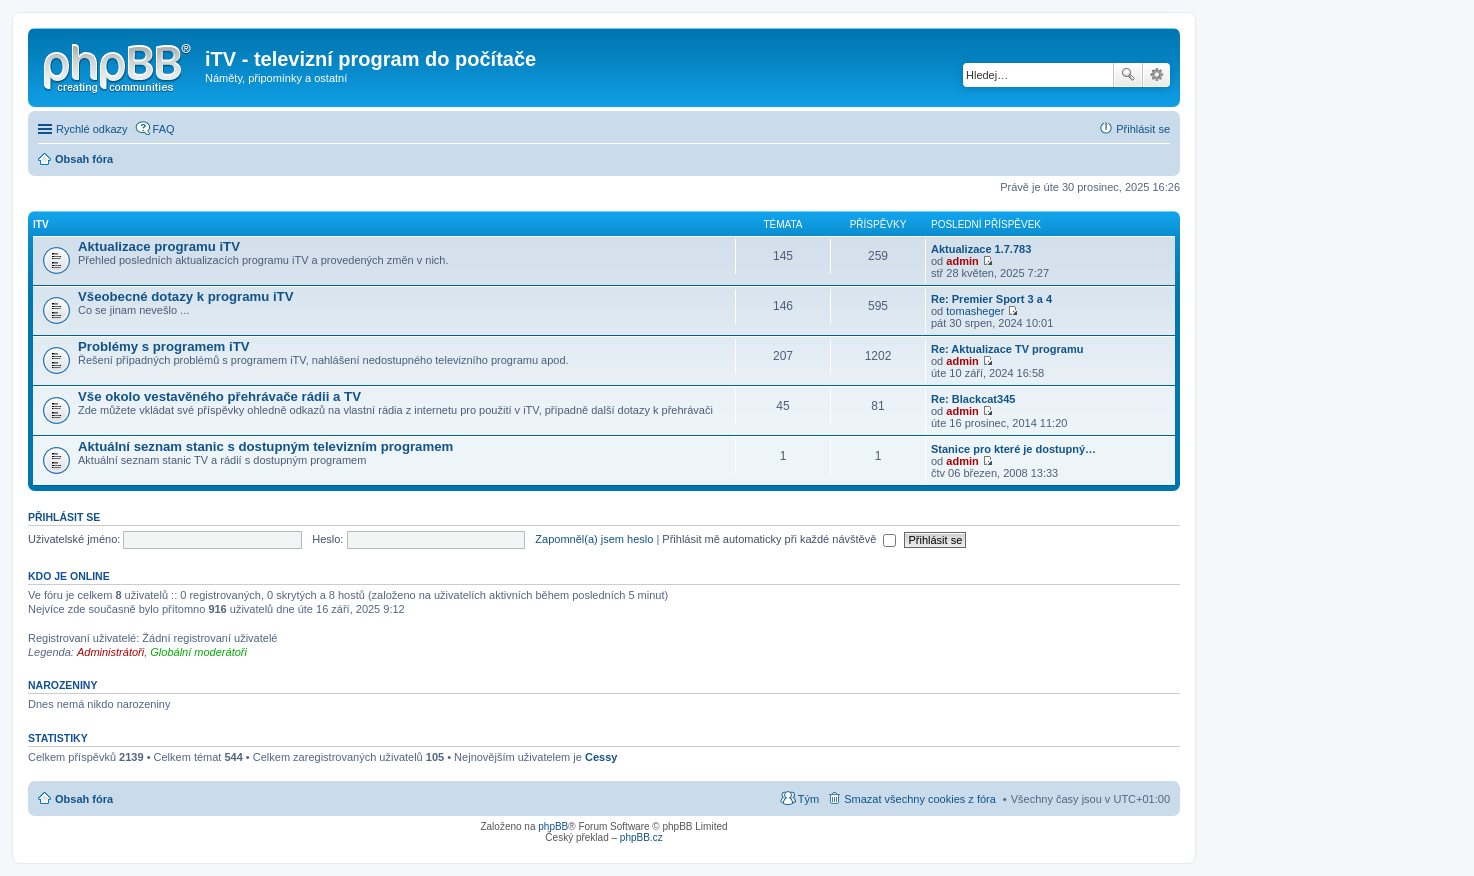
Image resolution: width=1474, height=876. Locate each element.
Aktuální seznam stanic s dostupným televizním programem (265, 446)
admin (962, 261)
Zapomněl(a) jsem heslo (594, 539)
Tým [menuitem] (808, 799)
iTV (41, 224)
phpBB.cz (641, 837)
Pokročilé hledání (1156, 75)
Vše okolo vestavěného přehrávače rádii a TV (219, 396)
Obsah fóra (84, 799)
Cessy (601, 757)
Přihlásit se (64, 517)
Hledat (1128, 75)
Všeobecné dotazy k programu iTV (185, 296)
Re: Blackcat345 (973, 399)
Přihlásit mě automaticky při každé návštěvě (779, 539)
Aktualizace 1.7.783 (981, 249)
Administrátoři (110, 652)
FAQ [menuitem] (164, 129)
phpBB (553, 826)
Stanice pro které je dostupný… (1013, 449)
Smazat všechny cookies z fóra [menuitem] (920, 799)
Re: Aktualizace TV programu (1007, 349)
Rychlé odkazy (92, 129)
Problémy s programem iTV (164, 346)
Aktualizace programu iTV (159, 246)
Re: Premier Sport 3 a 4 (991, 299)
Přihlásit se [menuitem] (1143, 129)
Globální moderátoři (198, 652)
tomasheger (975, 311)
